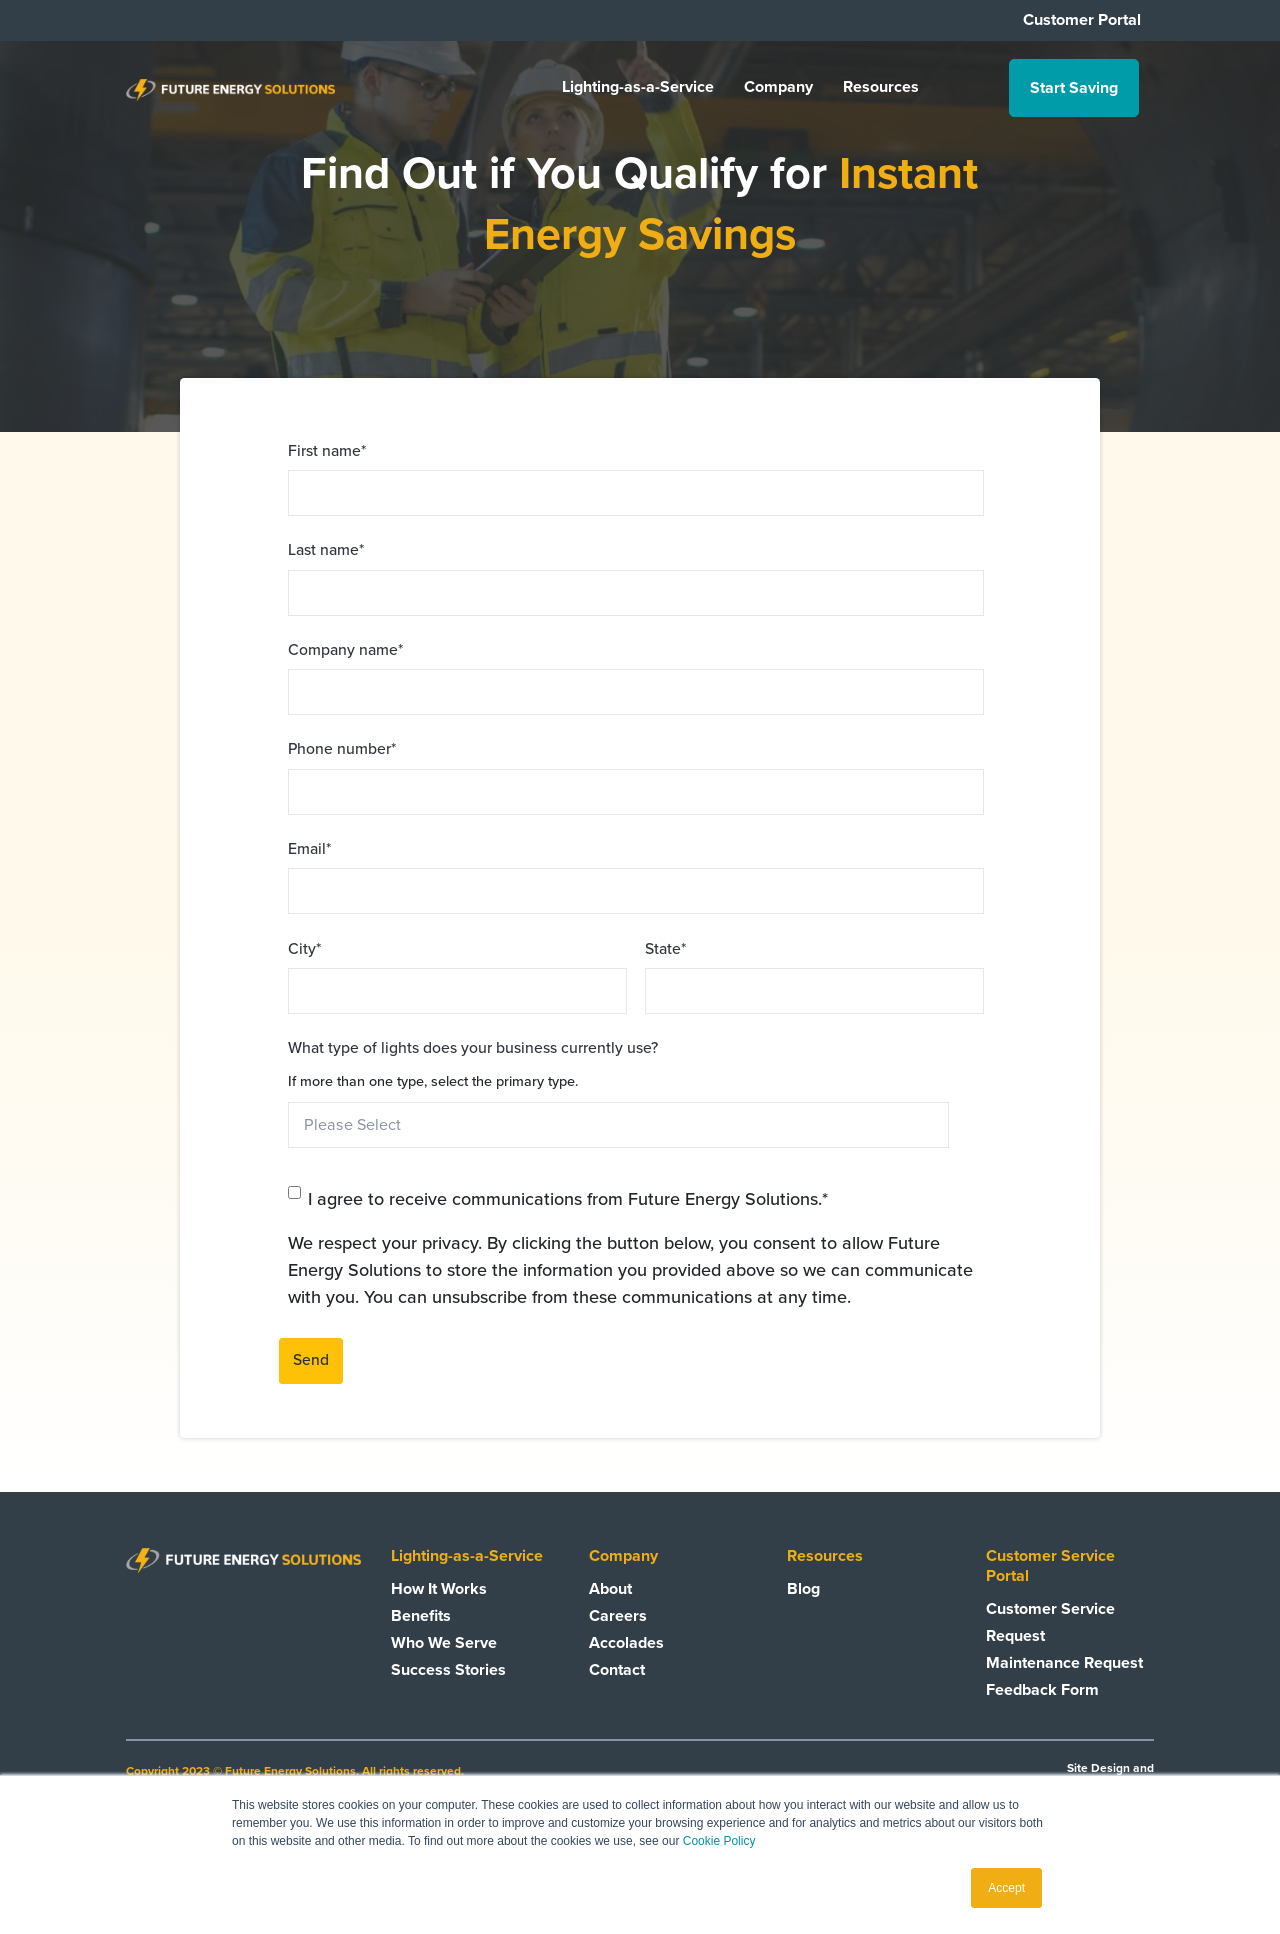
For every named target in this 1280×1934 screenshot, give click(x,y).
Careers (618, 1616)
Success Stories (448, 1670)
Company (778, 88)
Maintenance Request (1064, 1663)
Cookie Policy (719, 1841)
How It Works (439, 1589)
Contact (617, 1670)
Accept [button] (1006, 1888)
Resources (881, 88)
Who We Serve (444, 1643)
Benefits (421, 1616)
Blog (803, 1589)
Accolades (626, 1643)
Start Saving (1074, 88)
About (610, 1589)
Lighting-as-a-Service (638, 88)
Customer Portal (1082, 20)
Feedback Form (1042, 1690)
